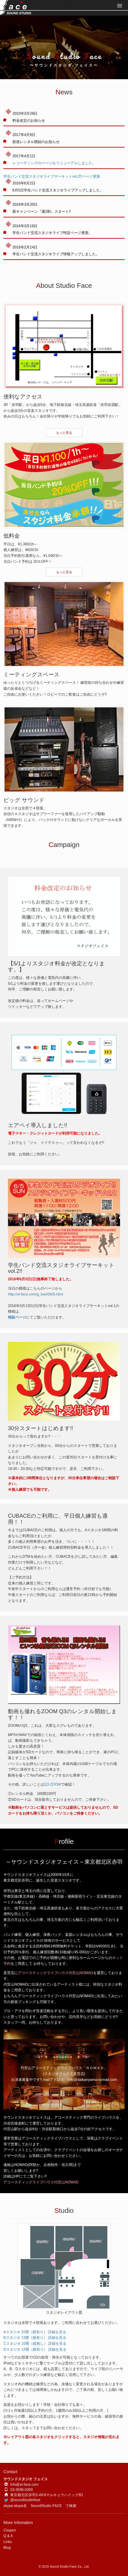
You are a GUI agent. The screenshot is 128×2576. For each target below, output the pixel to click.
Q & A (8, 2536)
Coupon (9, 2530)
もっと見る (64, 432)
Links (7, 2542)
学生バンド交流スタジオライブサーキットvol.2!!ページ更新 (51, 176)
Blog (7, 2548)
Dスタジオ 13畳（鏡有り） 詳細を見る (34, 2349)
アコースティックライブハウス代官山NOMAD (55, 1973)
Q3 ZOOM (52, 1784)
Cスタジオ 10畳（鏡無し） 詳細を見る (34, 2343)
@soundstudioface (25, 2500)
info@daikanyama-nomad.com (92, 2080)
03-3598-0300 (21, 2490)
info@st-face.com (24, 2484)
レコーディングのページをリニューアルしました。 (54, 163)
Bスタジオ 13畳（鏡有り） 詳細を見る (34, 2338)
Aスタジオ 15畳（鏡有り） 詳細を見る (34, 2332)
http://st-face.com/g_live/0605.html (35, 1294)
